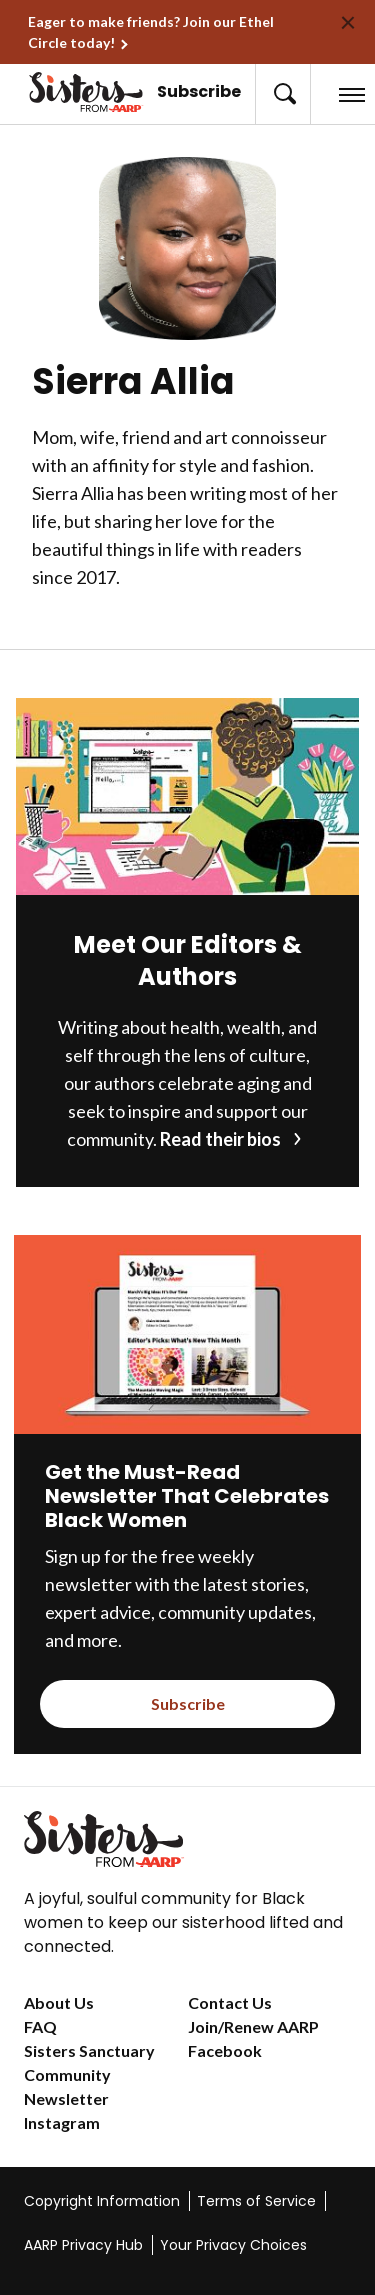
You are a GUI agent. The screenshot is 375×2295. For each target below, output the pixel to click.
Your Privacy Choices (233, 2245)
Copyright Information (102, 2201)
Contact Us (230, 2002)
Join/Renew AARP (253, 2026)
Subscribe (199, 91)
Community (67, 2074)
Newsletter (66, 2098)
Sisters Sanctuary (89, 2050)
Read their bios (220, 1139)
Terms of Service (256, 2201)
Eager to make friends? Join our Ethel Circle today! (151, 32)
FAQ (40, 2026)
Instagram (62, 2122)
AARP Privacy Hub (83, 2245)
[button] (283, 94)
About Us (59, 2002)
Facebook (225, 2050)
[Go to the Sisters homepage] (42, 92)
